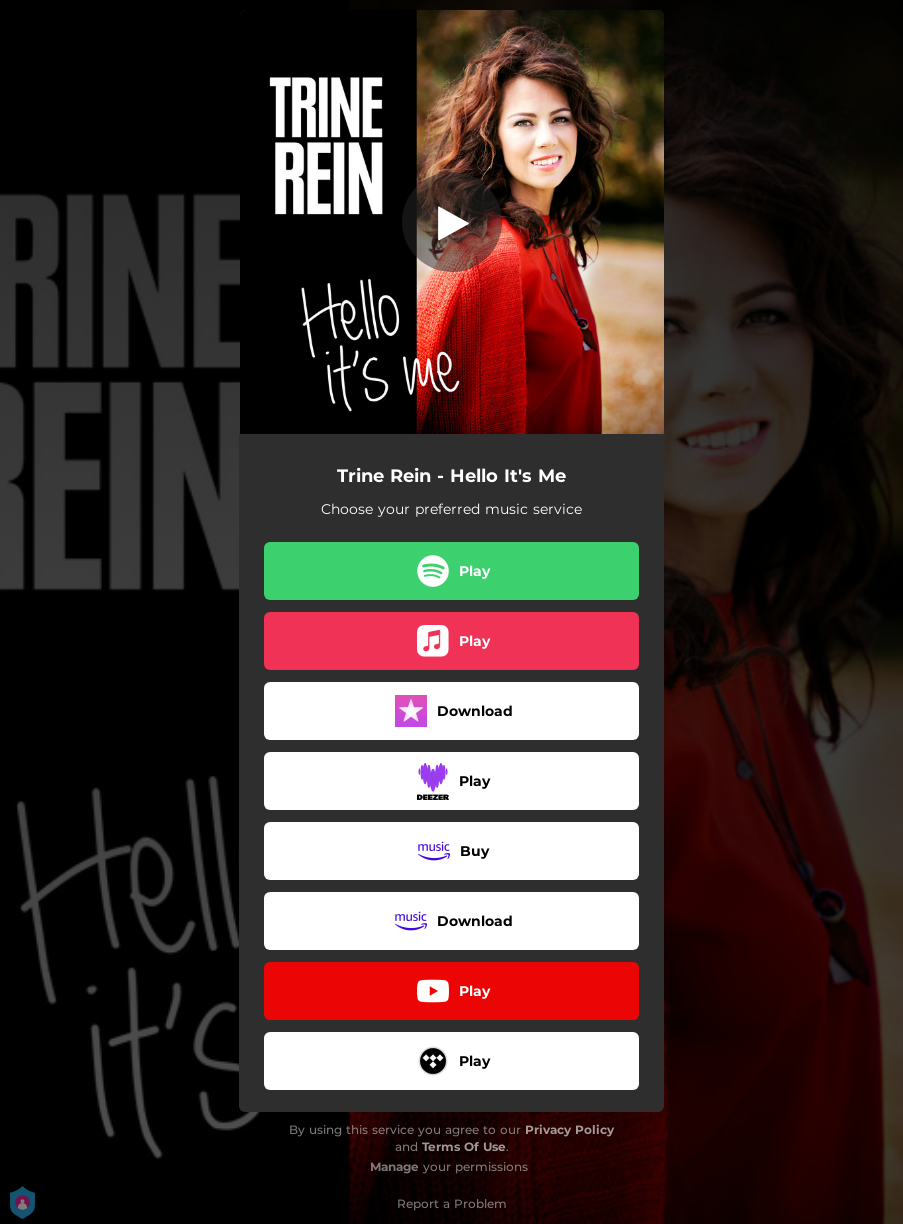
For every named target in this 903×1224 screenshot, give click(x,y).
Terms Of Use (464, 1146)
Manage (394, 1166)
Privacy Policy (569, 1129)
